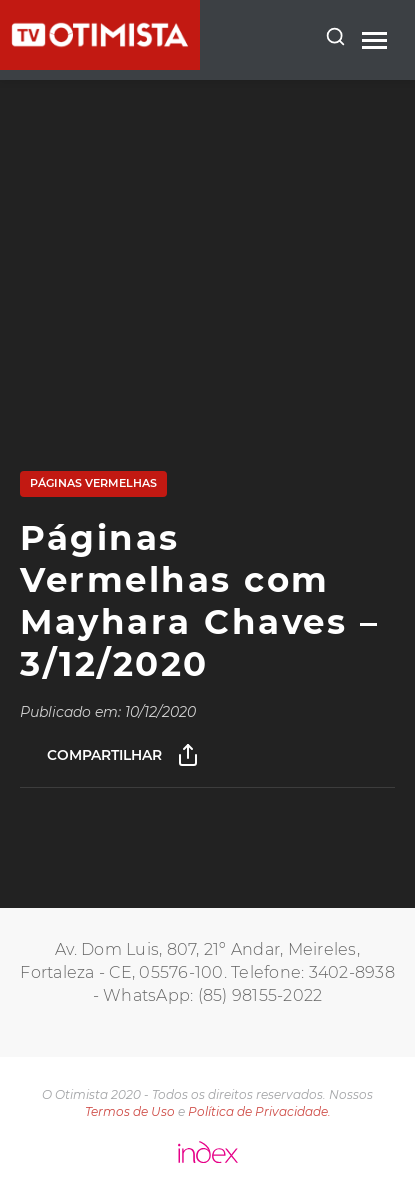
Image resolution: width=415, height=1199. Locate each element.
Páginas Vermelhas (93, 483)
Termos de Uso (130, 1111)
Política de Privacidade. (259, 1111)
